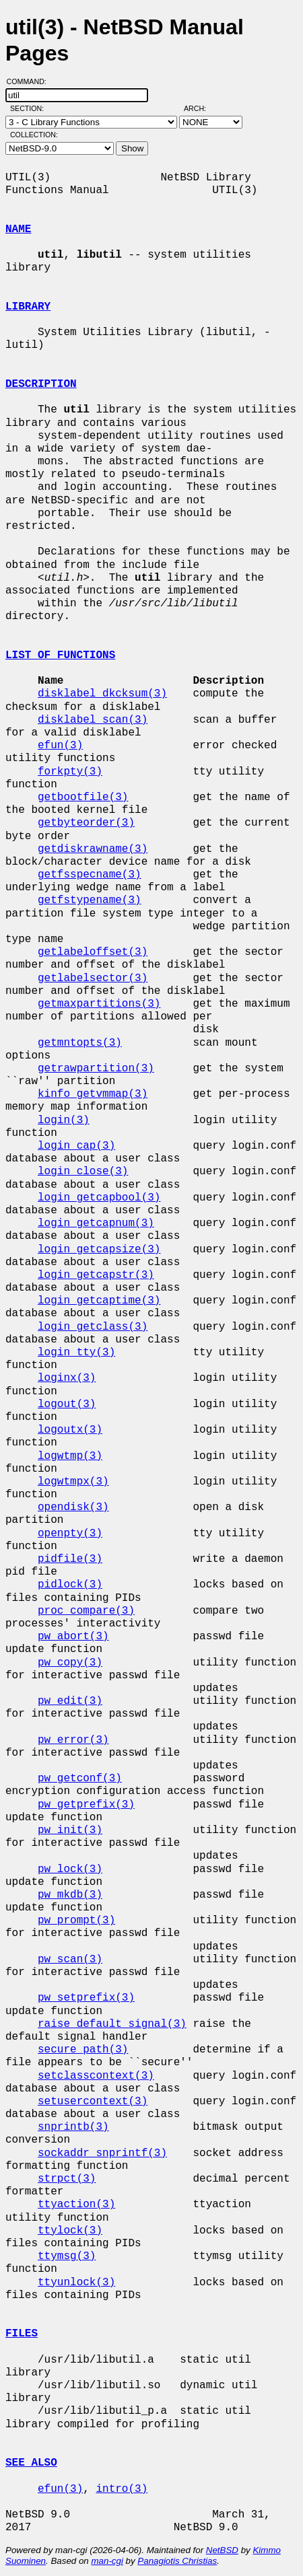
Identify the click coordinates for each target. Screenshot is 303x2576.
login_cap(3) (76, 1146)
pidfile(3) (70, 1559)
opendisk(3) (73, 1507)
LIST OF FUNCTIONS (60, 655)
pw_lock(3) (70, 1869)
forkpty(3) (70, 771)
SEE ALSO (31, 2463)
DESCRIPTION (41, 384)
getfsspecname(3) (89, 874)
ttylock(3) (70, 2230)
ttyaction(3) (76, 2204)
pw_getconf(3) (80, 1778)
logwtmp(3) (70, 1456)
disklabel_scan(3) (92, 720)
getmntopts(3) (80, 1043)
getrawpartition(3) (96, 1068)
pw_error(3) (73, 1740)
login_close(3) (83, 1171)
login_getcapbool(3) (99, 1197)
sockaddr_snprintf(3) (102, 2153)
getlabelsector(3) (92, 978)
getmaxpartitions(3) (99, 1004)
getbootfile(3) (83, 797)
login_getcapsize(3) (99, 1249)
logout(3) (67, 1404)
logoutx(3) (70, 1430)
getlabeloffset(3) (92, 952)
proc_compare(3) (86, 1611)
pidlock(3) (70, 1584)
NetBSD (222, 2550)
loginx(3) (67, 1378)
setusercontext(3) (92, 2101)
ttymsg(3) (67, 2256)
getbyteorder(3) (86, 823)
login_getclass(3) (92, 1327)
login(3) (64, 1120)
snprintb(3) (73, 2127)
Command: (31, 81)
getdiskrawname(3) (92, 849)
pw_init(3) (70, 1830)
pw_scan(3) (70, 1959)
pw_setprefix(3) (86, 1998)
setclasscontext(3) (96, 2076)
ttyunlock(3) (76, 2282)
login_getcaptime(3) (99, 1300)
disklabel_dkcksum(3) (102, 693)
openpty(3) (70, 1533)
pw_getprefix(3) (86, 1804)
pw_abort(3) (73, 1636)
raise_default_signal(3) (112, 2024)
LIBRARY (27, 306)
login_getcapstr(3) (96, 1275)
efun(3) (60, 745)
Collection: (34, 135)
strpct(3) (67, 2179)
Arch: (201, 108)
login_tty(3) (76, 1352)
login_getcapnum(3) (96, 1223)
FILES (21, 2333)
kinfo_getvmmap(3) (92, 1094)
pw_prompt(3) (76, 1920)
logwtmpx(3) (73, 1481)
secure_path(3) (83, 2049)
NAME (18, 229)
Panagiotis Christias (177, 2561)
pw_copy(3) (70, 1662)
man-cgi (107, 2561)
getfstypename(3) (89, 900)
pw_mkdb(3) (70, 1895)
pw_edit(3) (70, 1701)
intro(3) (121, 2489)
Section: (30, 108)
